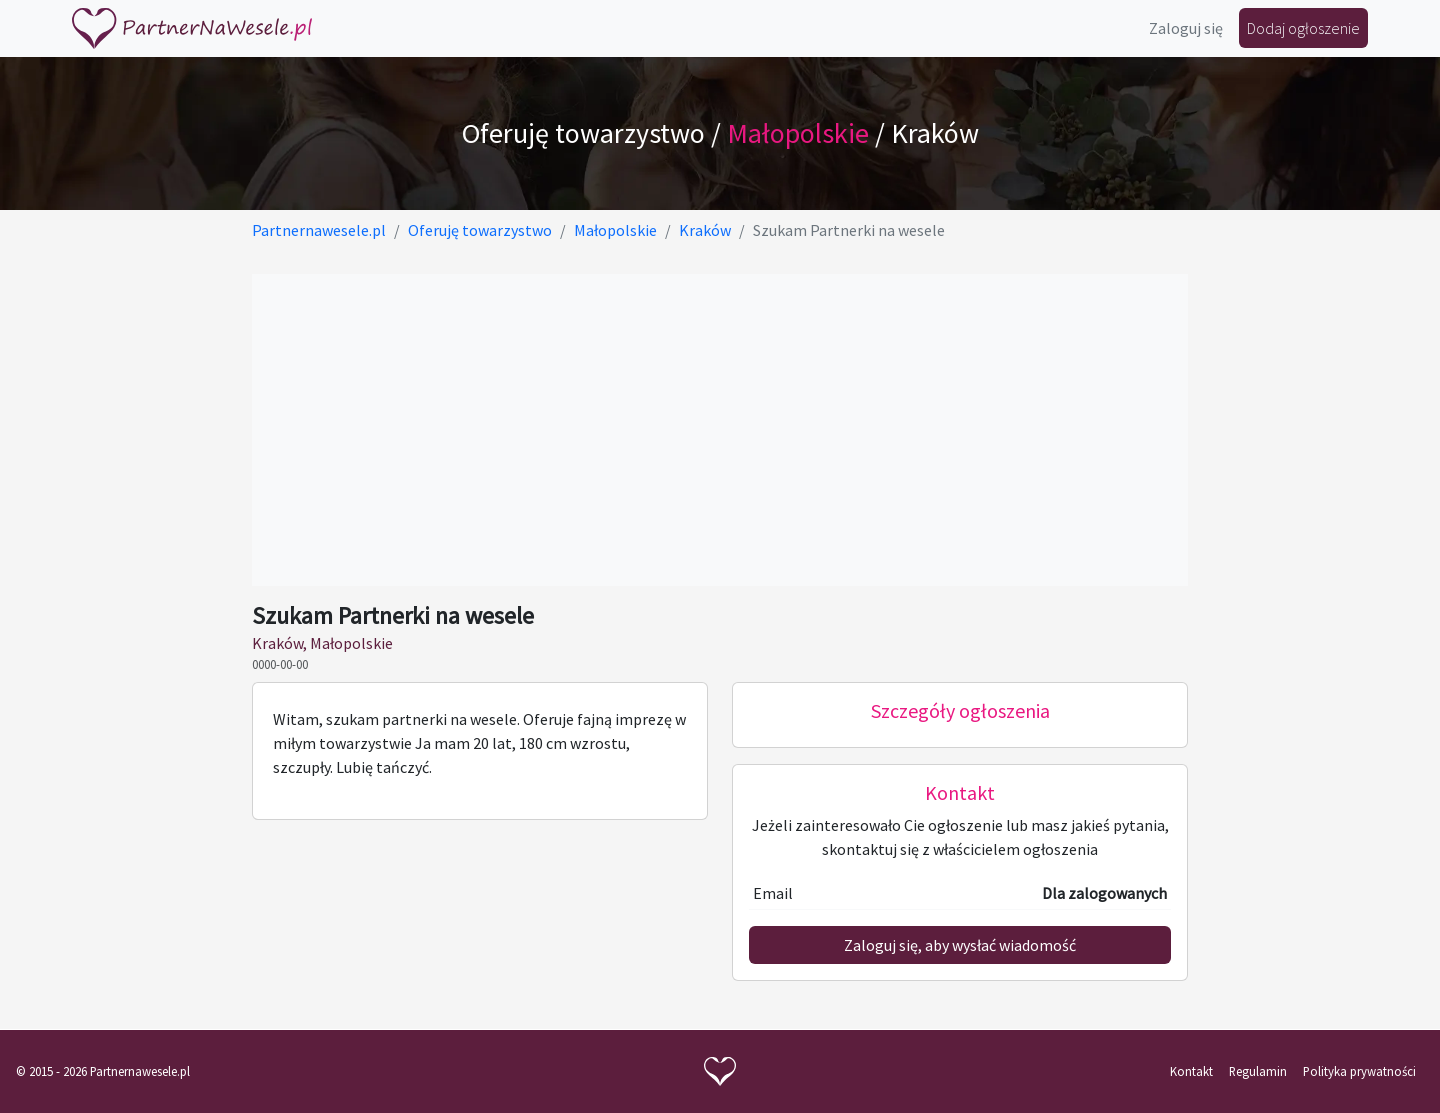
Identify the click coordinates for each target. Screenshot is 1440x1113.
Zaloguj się (1186, 28)
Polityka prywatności (1359, 1071)
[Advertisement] (720, 430)
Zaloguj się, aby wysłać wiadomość (960, 945)
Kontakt (1191, 1071)
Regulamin (1258, 1071)
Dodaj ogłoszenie (1303, 28)
